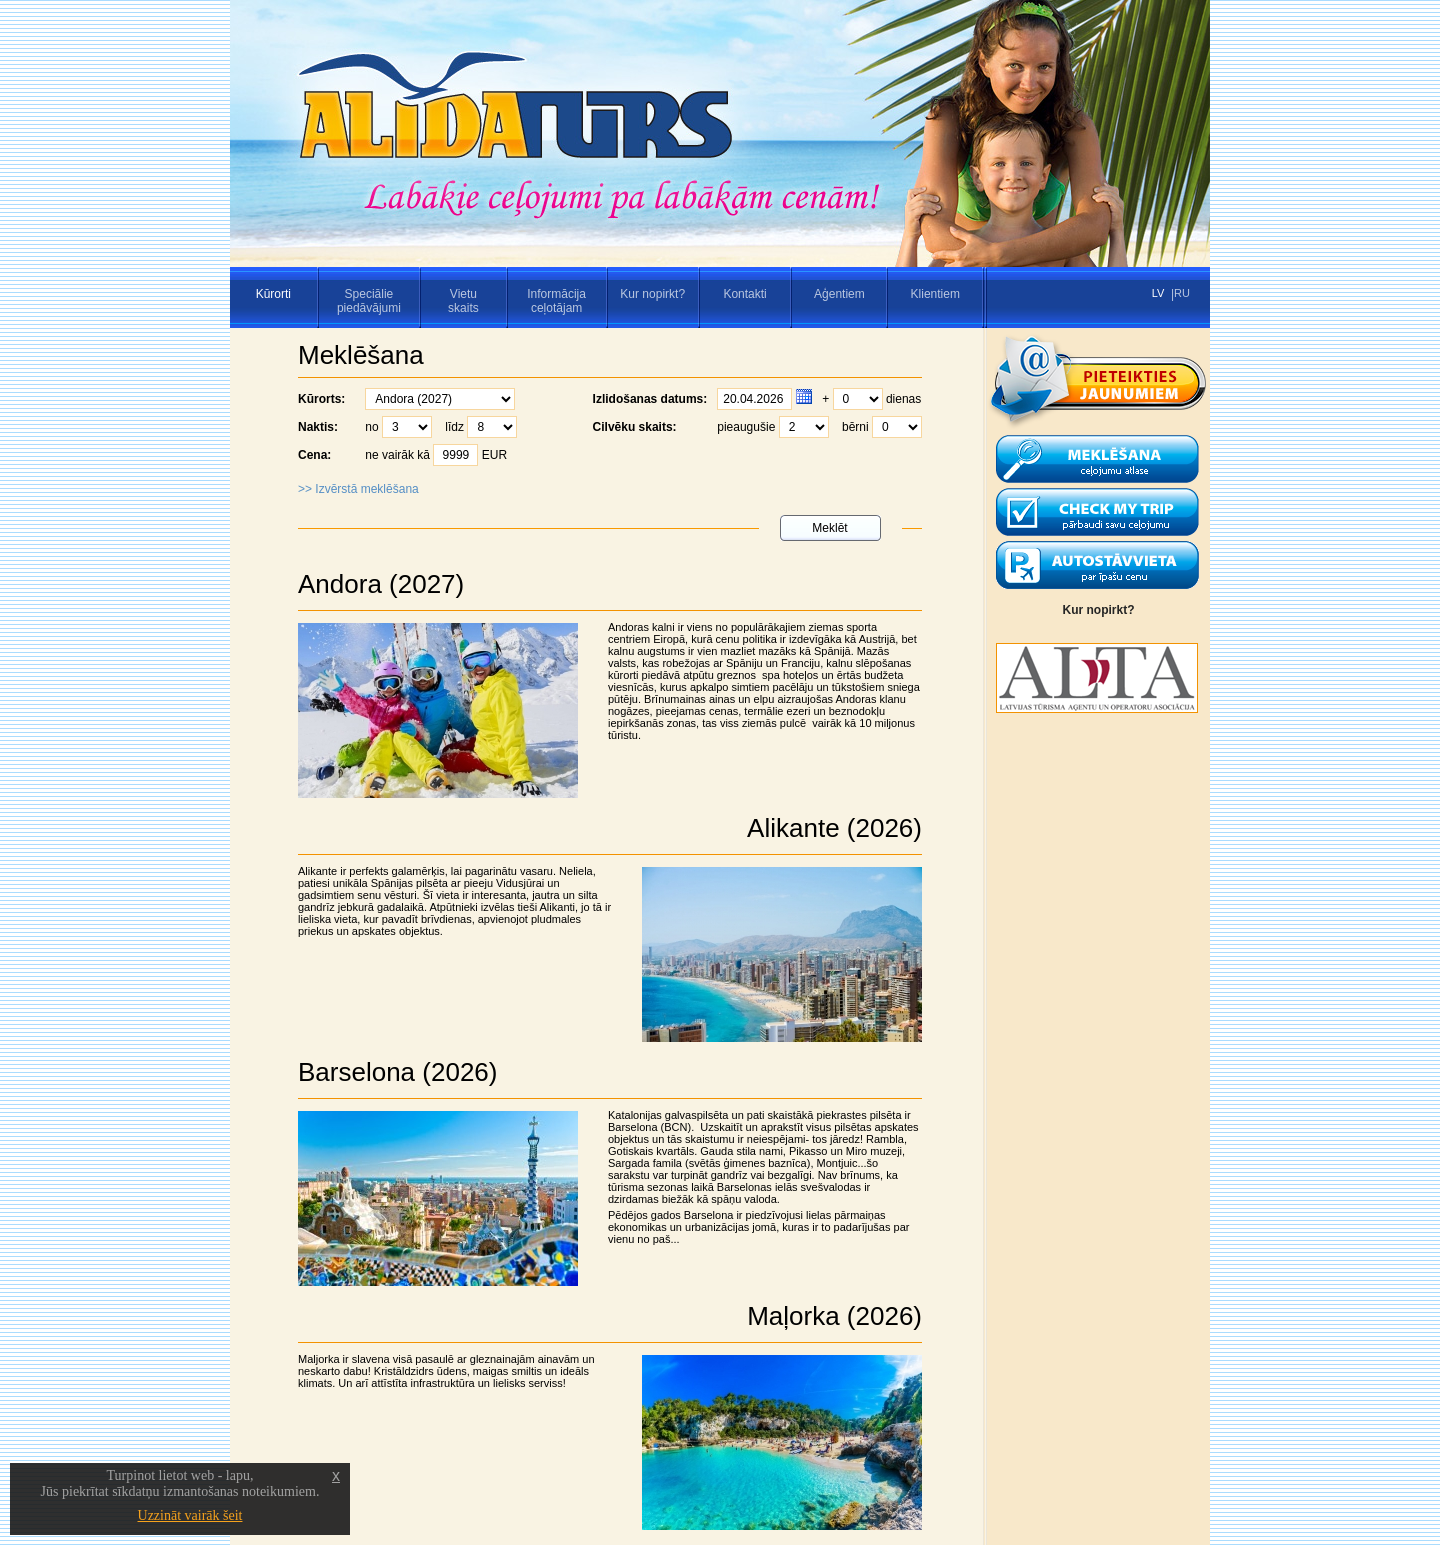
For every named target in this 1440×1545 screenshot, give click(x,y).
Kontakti (744, 294)
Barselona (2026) (397, 1072)
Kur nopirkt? (652, 294)
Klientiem (935, 294)
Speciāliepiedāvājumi (369, 301)
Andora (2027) (381, 584)
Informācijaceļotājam (556, 301)
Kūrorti (273, 294)
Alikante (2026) (834, 828)
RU (1182, 293)
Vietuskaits (463, 301)
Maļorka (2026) (834, 1316)
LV (1158, 293)
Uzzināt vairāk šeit (190, 1515)
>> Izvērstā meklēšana (358, 489)
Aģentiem (839, 294)
